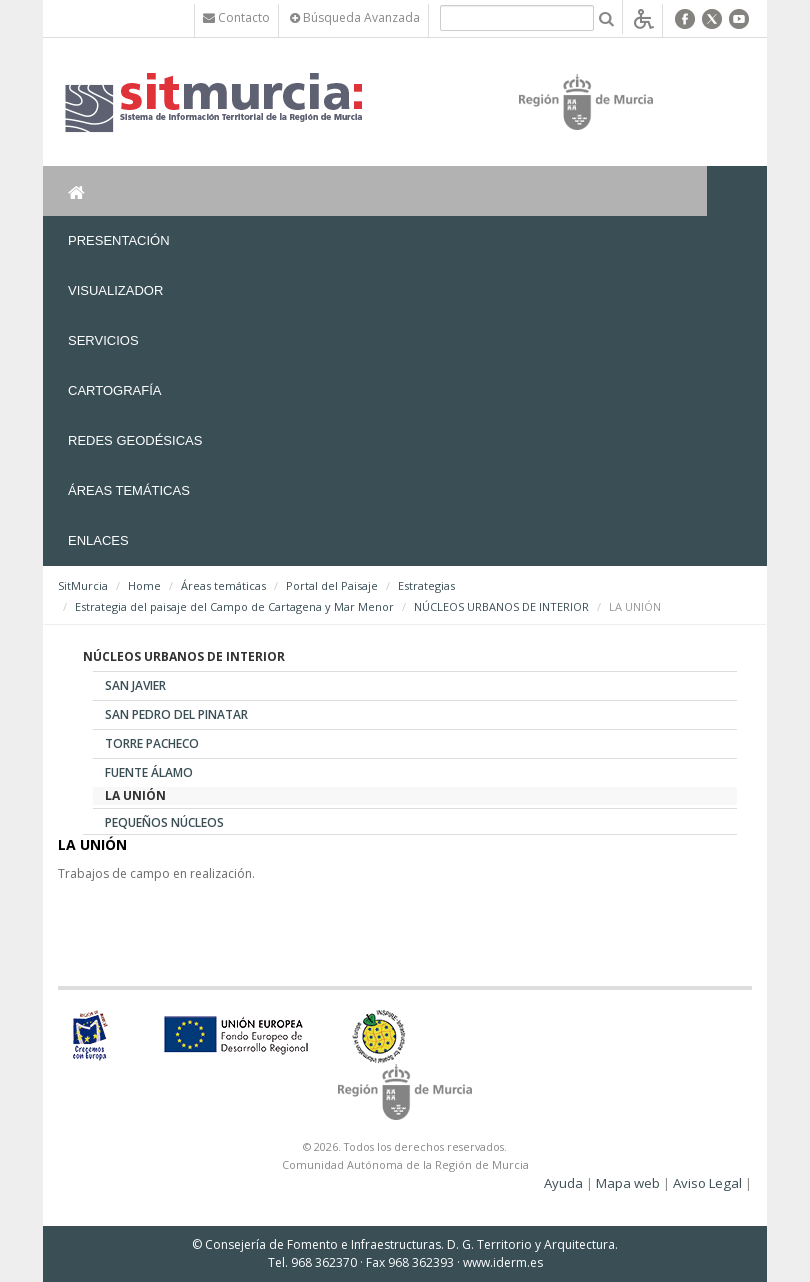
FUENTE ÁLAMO (149, 772)
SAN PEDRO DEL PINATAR (176, 714)
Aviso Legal (707, 1183)
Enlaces (98, 540)
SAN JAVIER (135, 685)
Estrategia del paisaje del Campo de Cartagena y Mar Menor (234, 606)
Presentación (119, 240)
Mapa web (628, 1183)
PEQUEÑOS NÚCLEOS (164, 822)
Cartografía (114, 390)
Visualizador (115, 290)
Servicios (103, 340)
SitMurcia (83, 585)
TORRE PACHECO (152, 743)
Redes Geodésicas (135, 440)
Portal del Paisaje (332, 585)
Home (144, 585)
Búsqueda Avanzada (355, 17)
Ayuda (563, 1183)
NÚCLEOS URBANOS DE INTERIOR (501, 606)
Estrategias (426, 585)
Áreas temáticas (129, 490)
